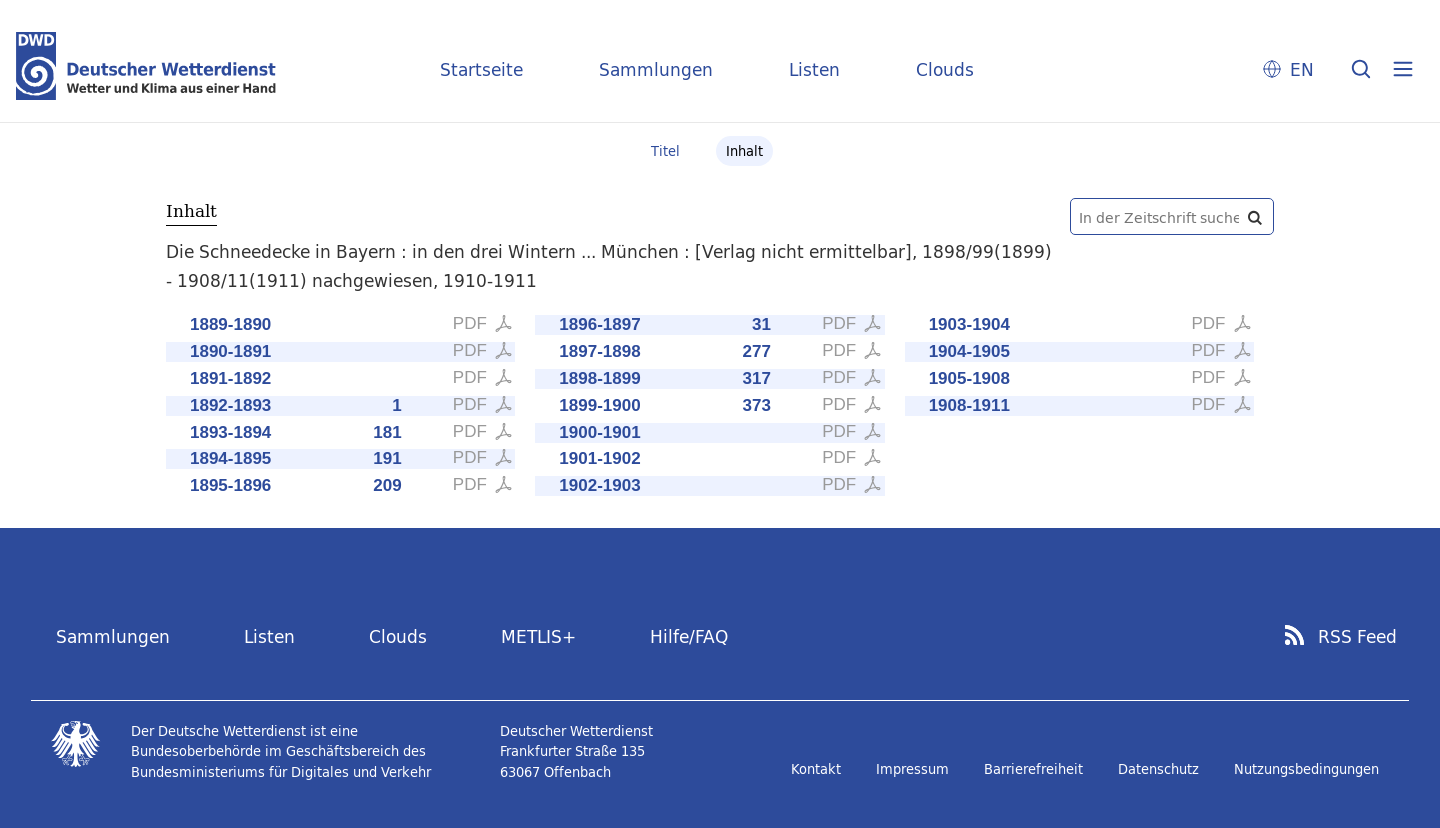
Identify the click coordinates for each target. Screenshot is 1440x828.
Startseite (481, 69)
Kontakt (816, 769)
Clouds (945, 69)
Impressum (912, 769)
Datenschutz (1158, 769)
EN (1302, 69)
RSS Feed (1357, 637)
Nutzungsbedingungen (1306, 769)
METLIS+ (538, 636)
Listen (814, 69)
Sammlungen (656, 69)
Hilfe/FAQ (689, 636)
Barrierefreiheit (1033, 769)
